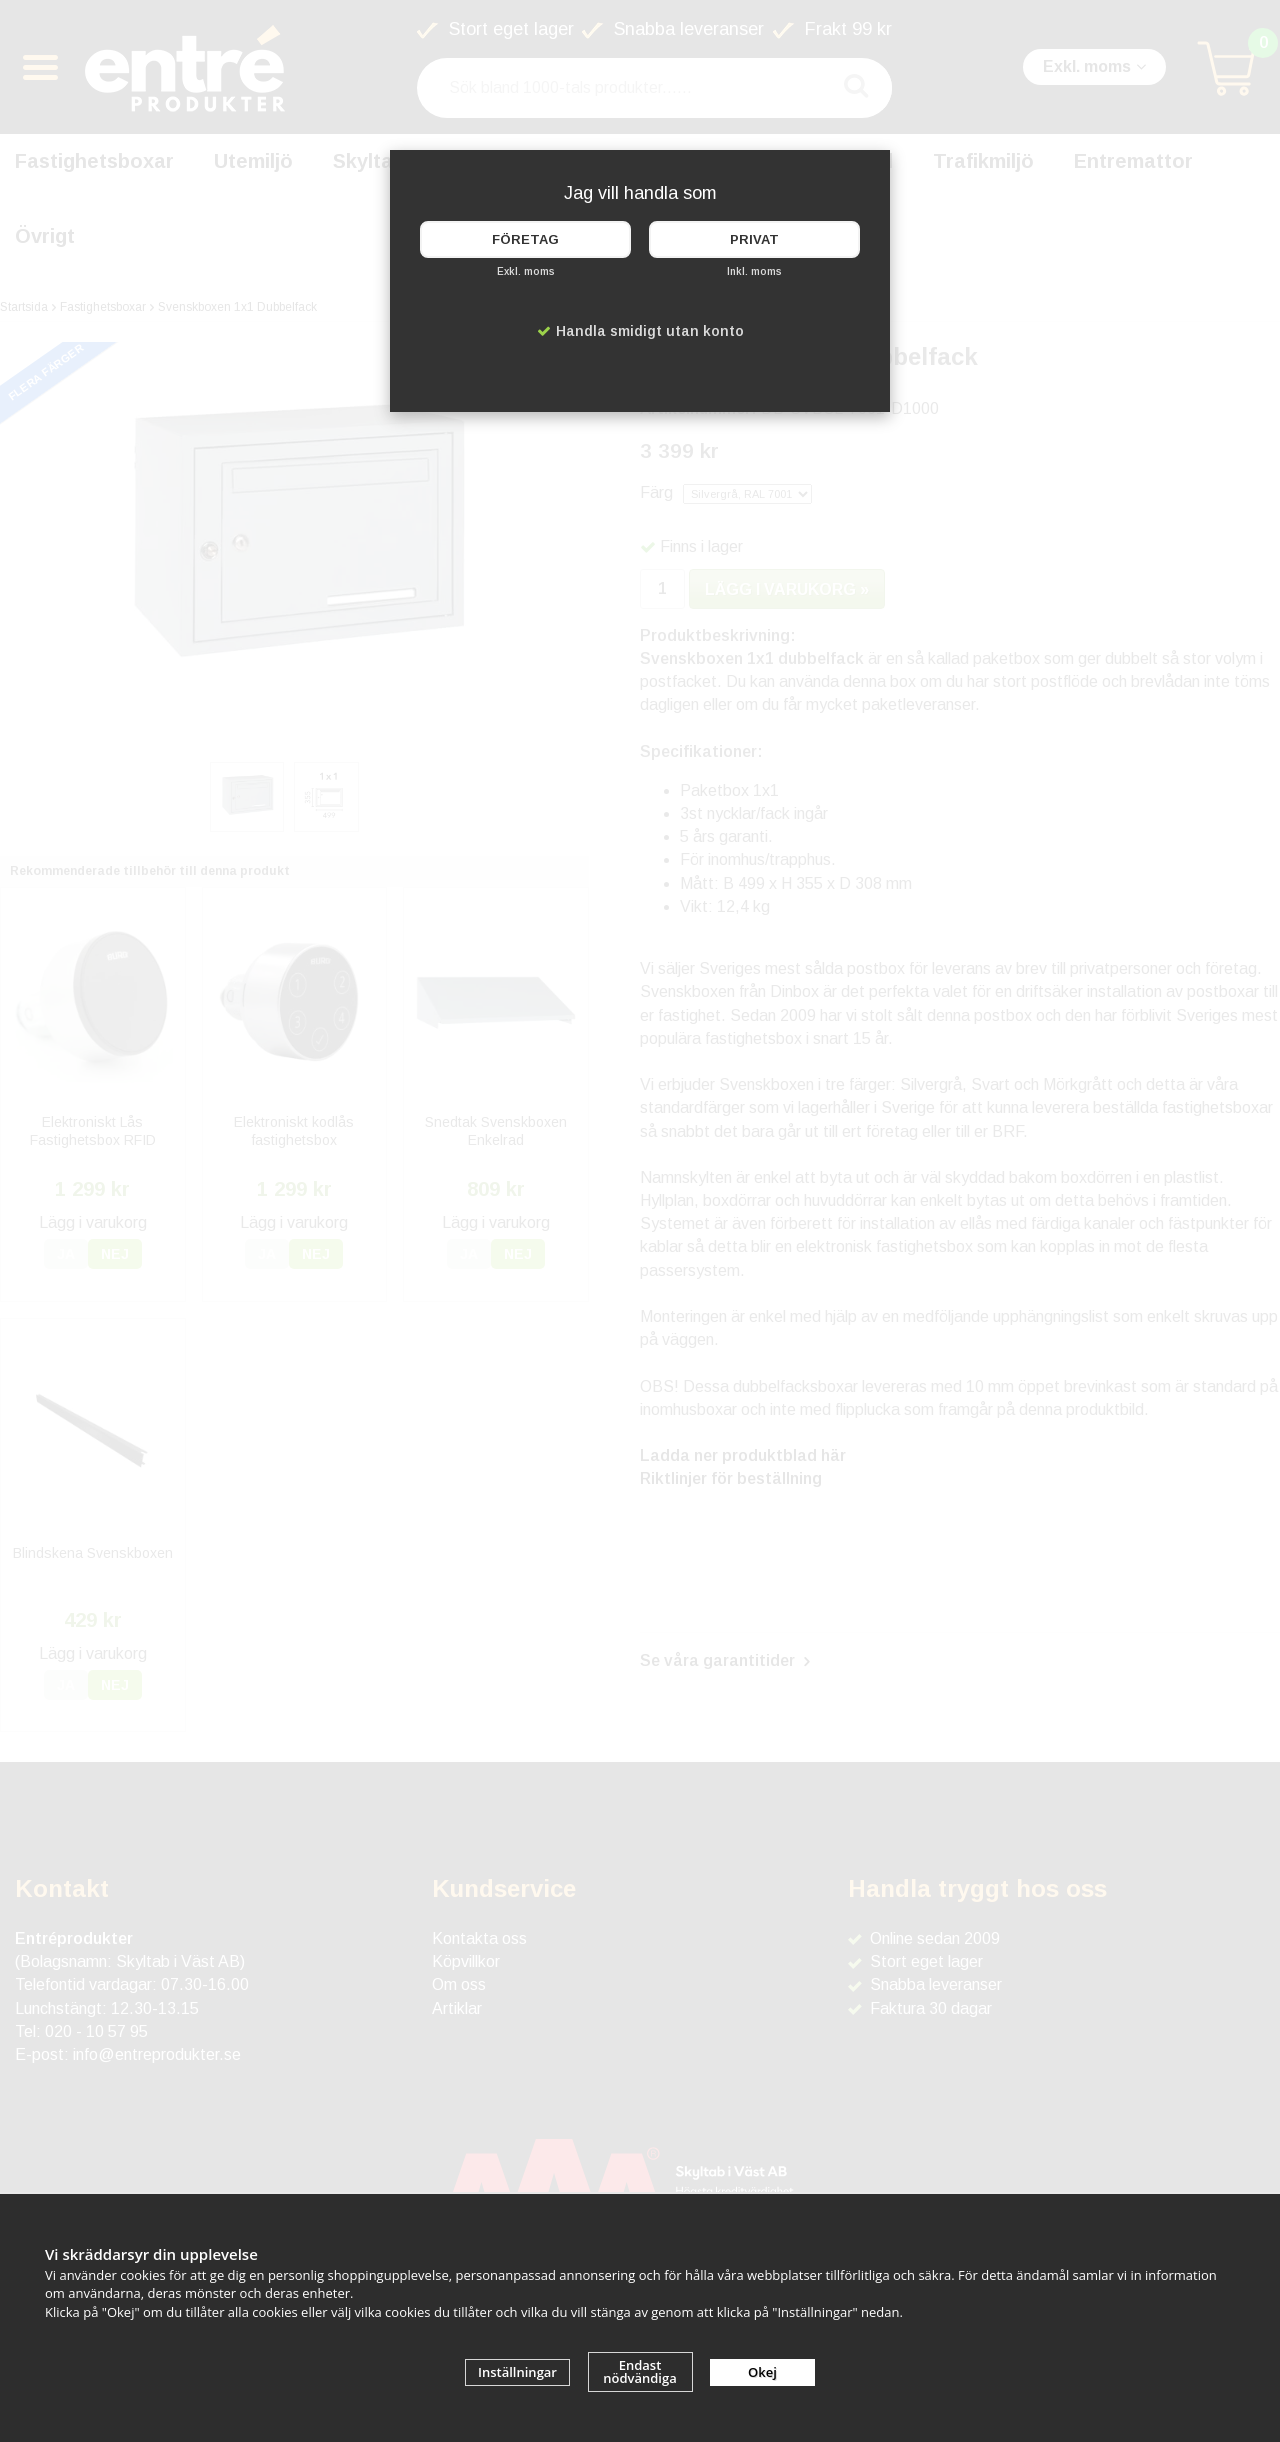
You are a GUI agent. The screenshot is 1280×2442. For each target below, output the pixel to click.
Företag (525, 239)
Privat (754, 239)
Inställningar (517, 2372)
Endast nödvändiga (640, 2371)
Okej (762, 2372)
